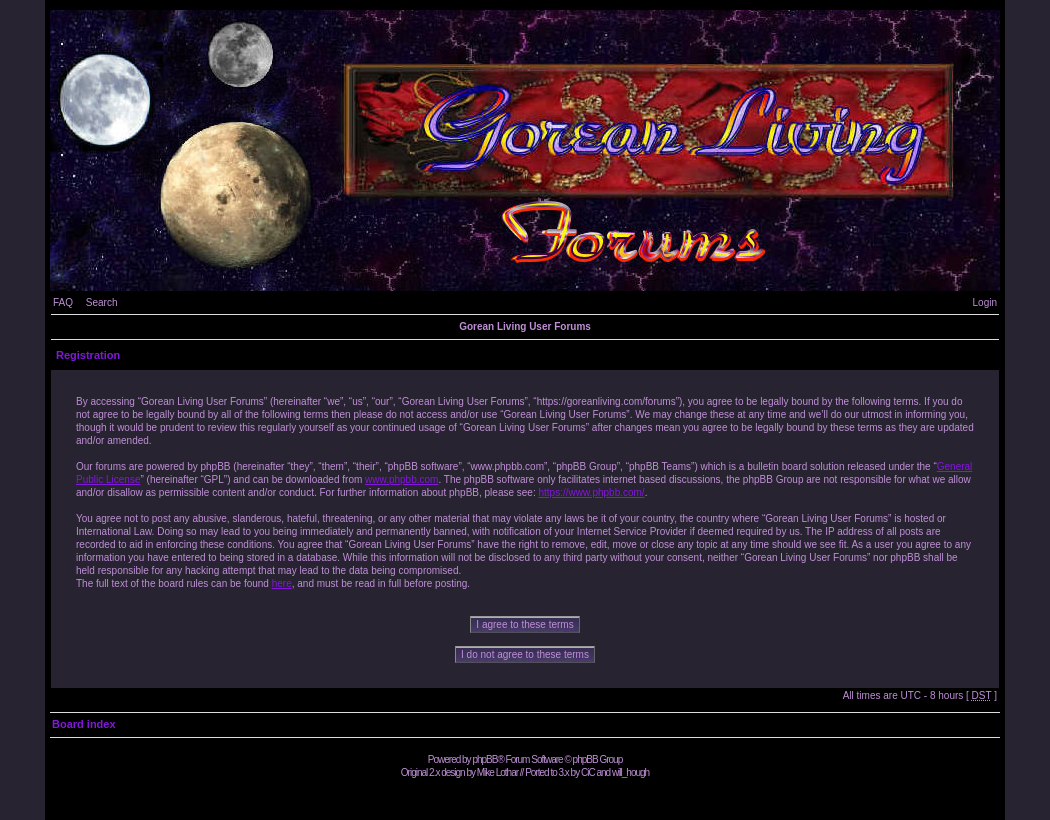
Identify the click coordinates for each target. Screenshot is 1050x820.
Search (102, 302)
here (282, 583)
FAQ (63, 302)
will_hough (630, 772)
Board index (84, 724)
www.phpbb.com (401, 479)
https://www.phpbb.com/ (591, 492)
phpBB (484, 759)
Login (985, 302)
